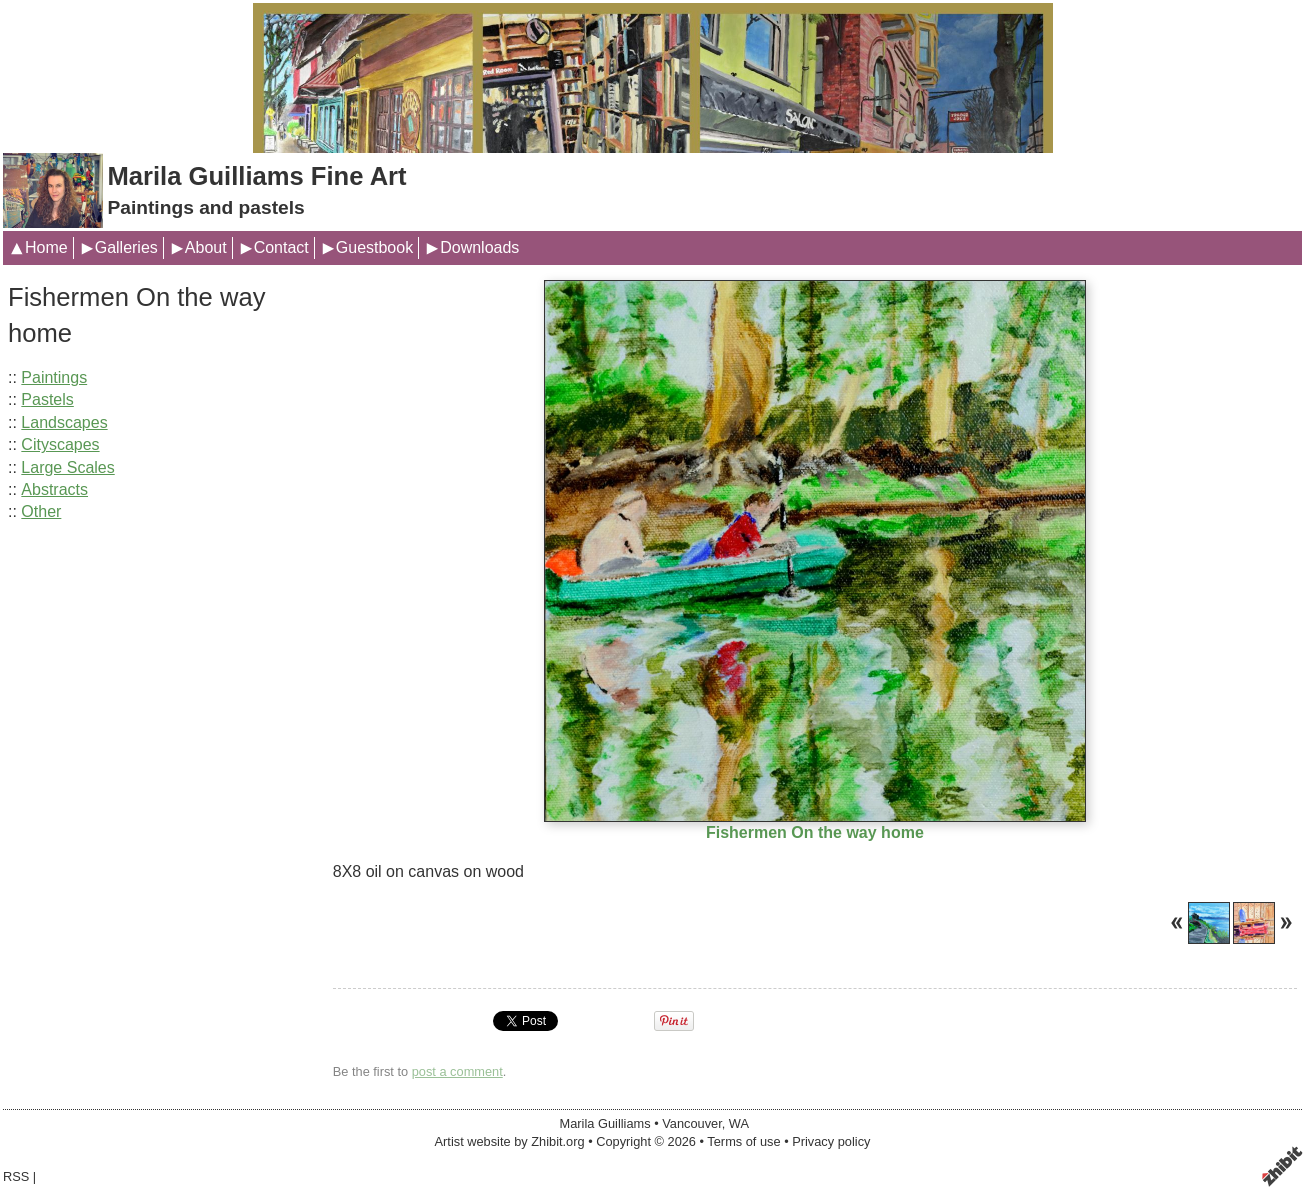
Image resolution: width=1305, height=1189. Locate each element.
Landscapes (64, 422)
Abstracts (54, 489)
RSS (16, 1176)
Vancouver (692, 1123)
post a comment (457, 1071)
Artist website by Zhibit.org (510, 1141)
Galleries (126, 247)
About (206, 247)
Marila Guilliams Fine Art (256, 176)
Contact (281, 247)
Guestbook (374, 247)
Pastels (47, 399)
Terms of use (743, 1141)
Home (46, 247)
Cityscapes (60, 444)
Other (41, 511)
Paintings (54, 377)
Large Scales (67, 467)
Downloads (479, 247)
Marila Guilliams (605, 1123)
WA (739, 1123)
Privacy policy (831, 1141)
